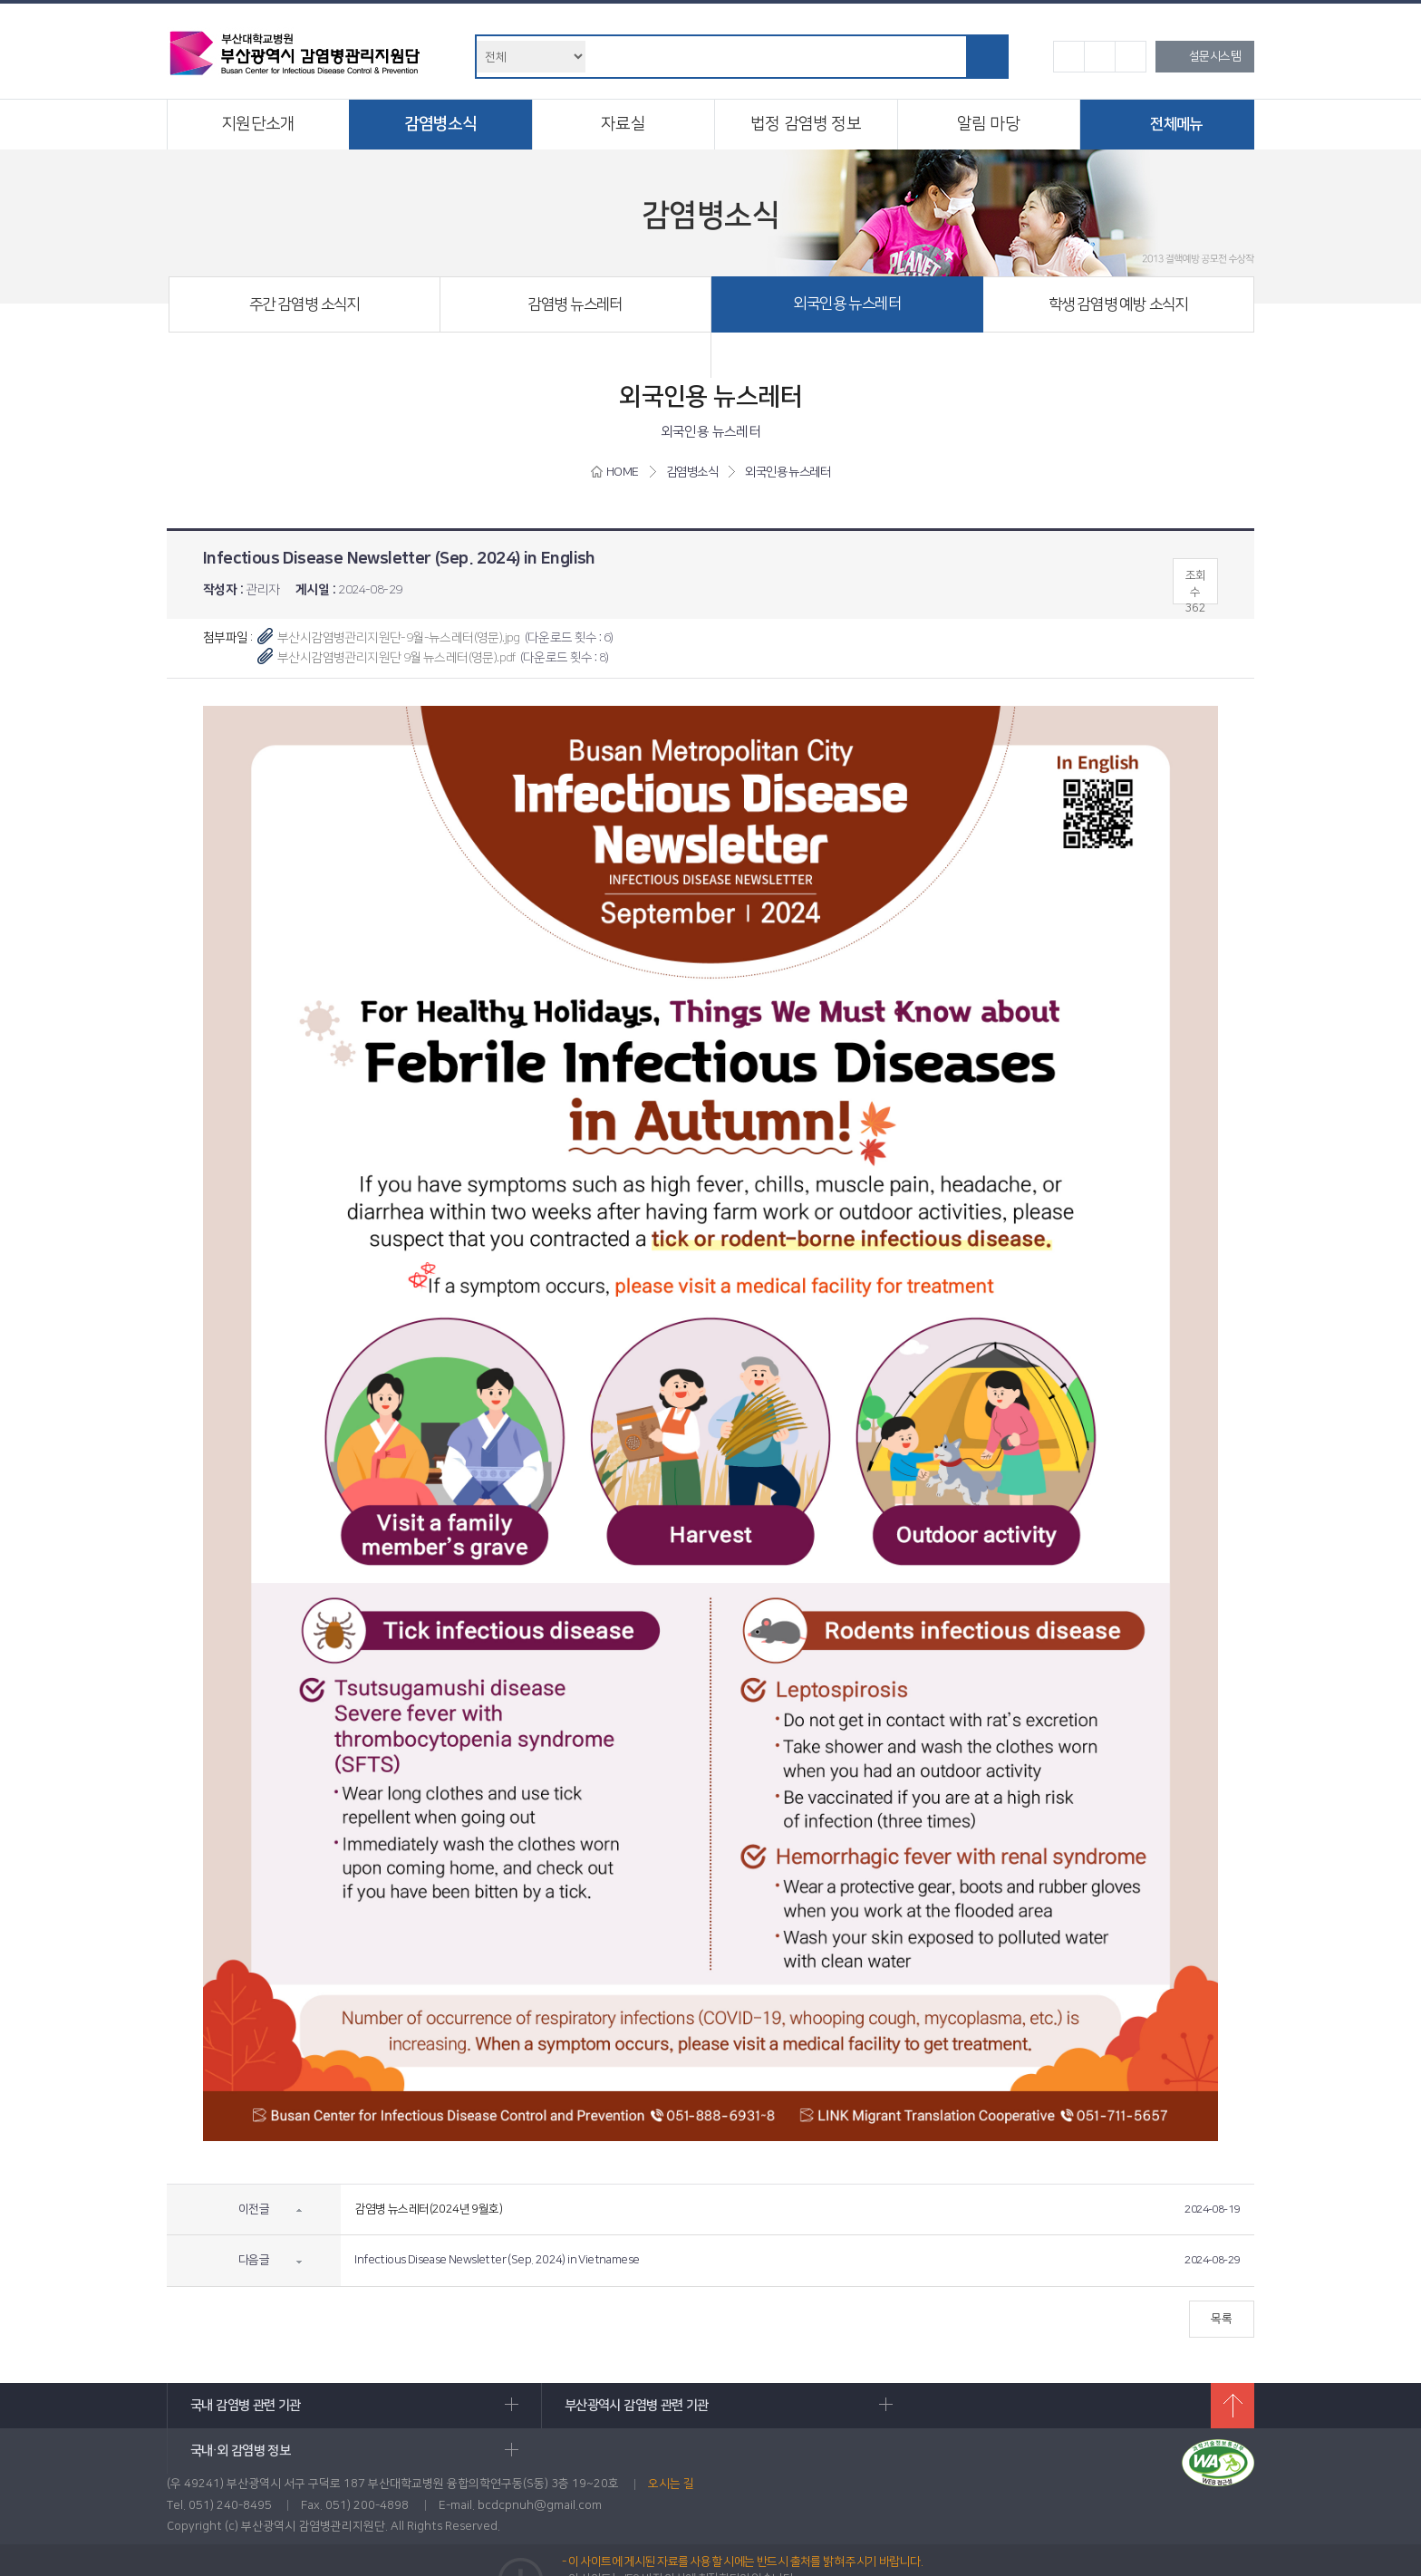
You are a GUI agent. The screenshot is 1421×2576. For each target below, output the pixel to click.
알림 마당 (988, 124)
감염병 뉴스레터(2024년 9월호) (428, 2209)
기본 (1100, 56)
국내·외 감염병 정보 (1036, 2405)
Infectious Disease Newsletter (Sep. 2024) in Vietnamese (496, 2259)
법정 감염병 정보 (805, 124)
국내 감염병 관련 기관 (341, 2405)
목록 (1220, 2318)
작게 (1069, 56)
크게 (1130, 56)
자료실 (623, 124)
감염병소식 (441, 124)
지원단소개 (258, 124)
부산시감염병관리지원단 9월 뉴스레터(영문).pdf (396, 658)
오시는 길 (671, 2444)
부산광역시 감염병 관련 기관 (689, 2405)
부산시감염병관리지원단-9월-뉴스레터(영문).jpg (398, 638)
